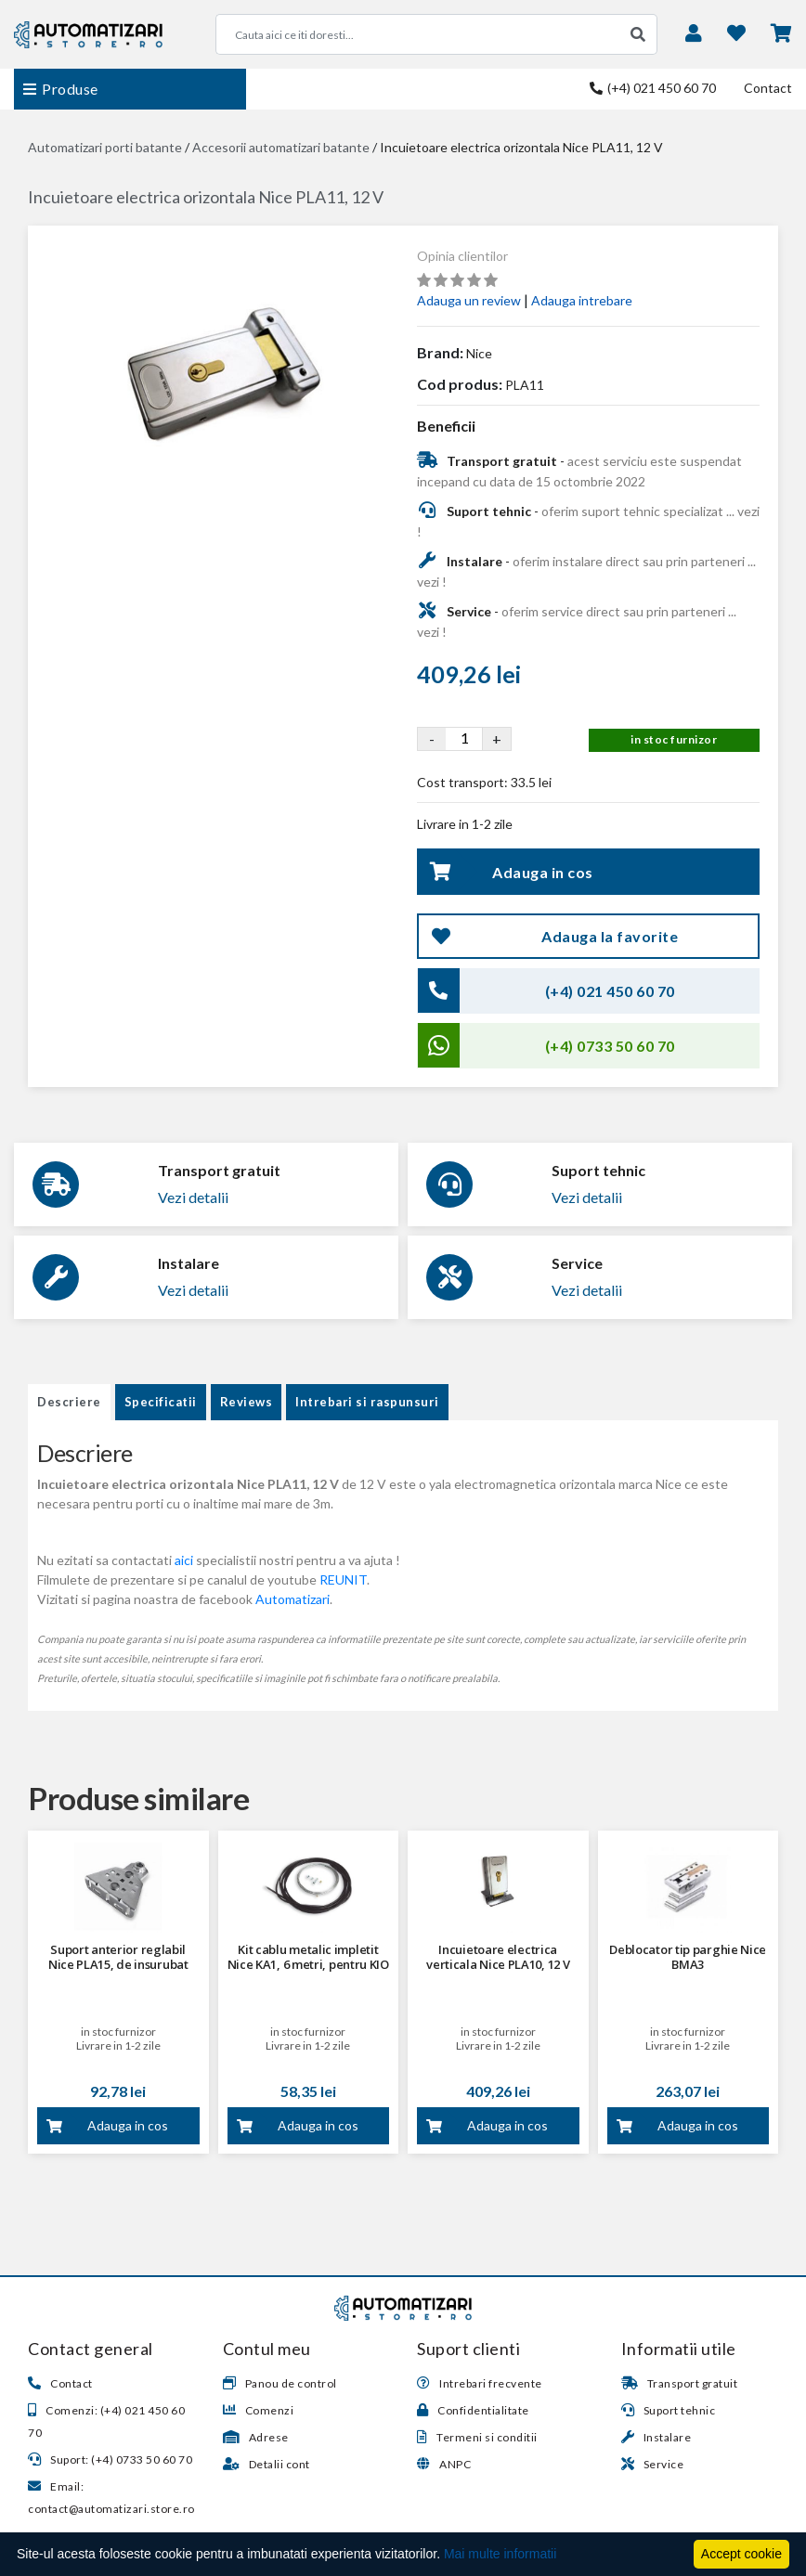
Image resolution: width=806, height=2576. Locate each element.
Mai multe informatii (500, 2553)
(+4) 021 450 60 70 (653, 88)
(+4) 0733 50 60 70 (610, 1046)
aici (184, 1560)
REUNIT (343, 1579)
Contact (768, 88)
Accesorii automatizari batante (281, 147)
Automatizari (292, 1599)
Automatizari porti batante (105, 147)
